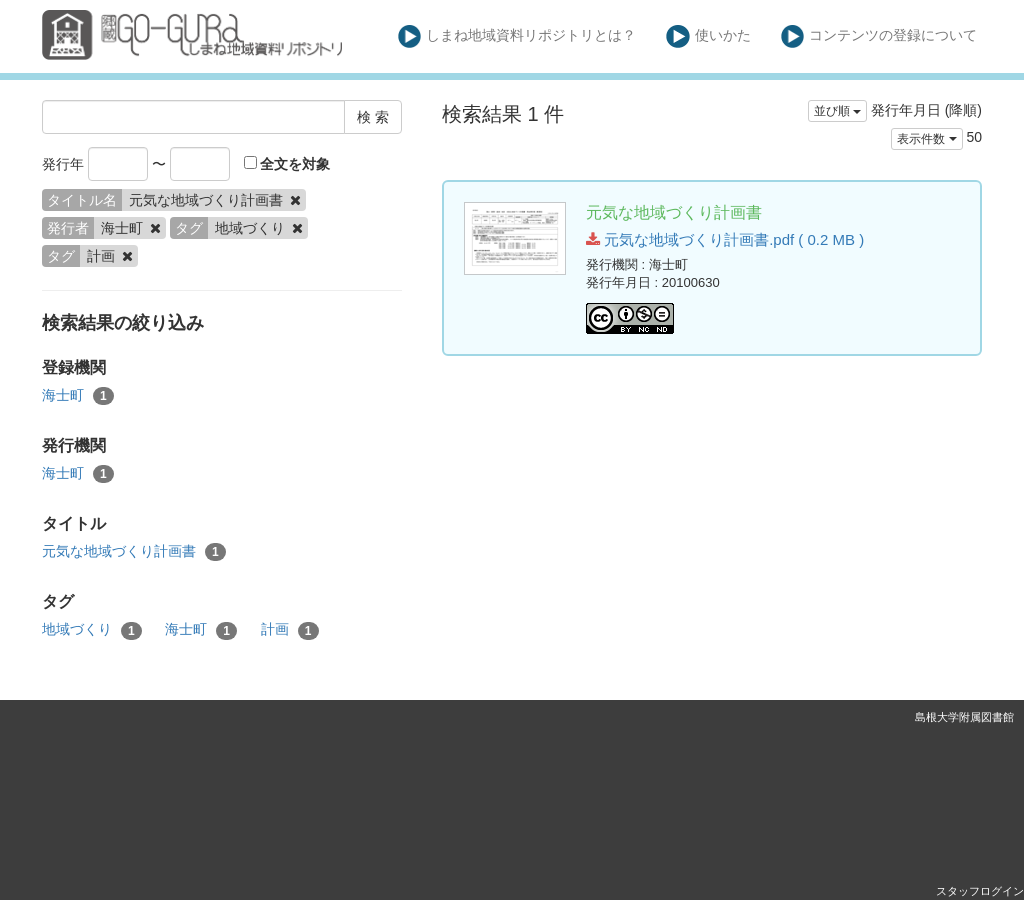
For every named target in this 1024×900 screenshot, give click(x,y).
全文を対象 (287, 164)
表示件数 (926, 139)
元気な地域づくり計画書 (134, 552)
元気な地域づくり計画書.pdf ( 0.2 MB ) (725, 239)
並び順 (837, 111)
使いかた (708, 36)
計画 (290, 630)
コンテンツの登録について (879, 36)
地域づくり (92, 630)
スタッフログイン (980, 891)
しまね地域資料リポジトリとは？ (517, 36)
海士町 (78, 396)
